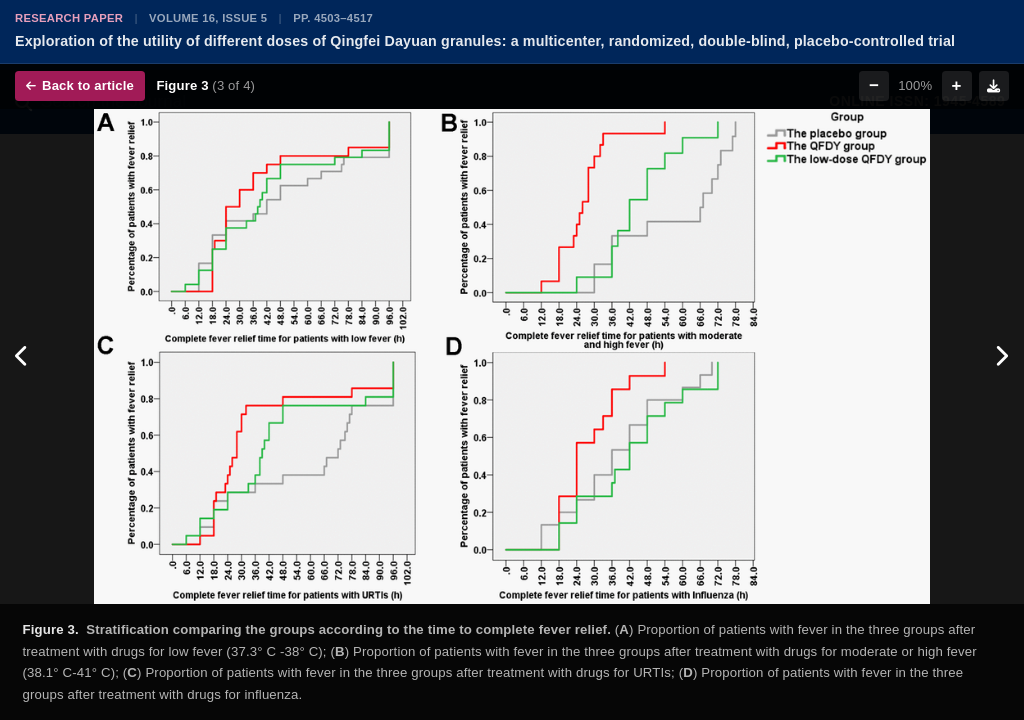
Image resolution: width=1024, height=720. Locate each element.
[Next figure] (1001, 356)
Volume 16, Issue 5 (208, 18)
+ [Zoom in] (957, 85)
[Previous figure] (22, 356)
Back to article (80, 85)
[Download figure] (994, 86)
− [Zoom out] (874, 85)
